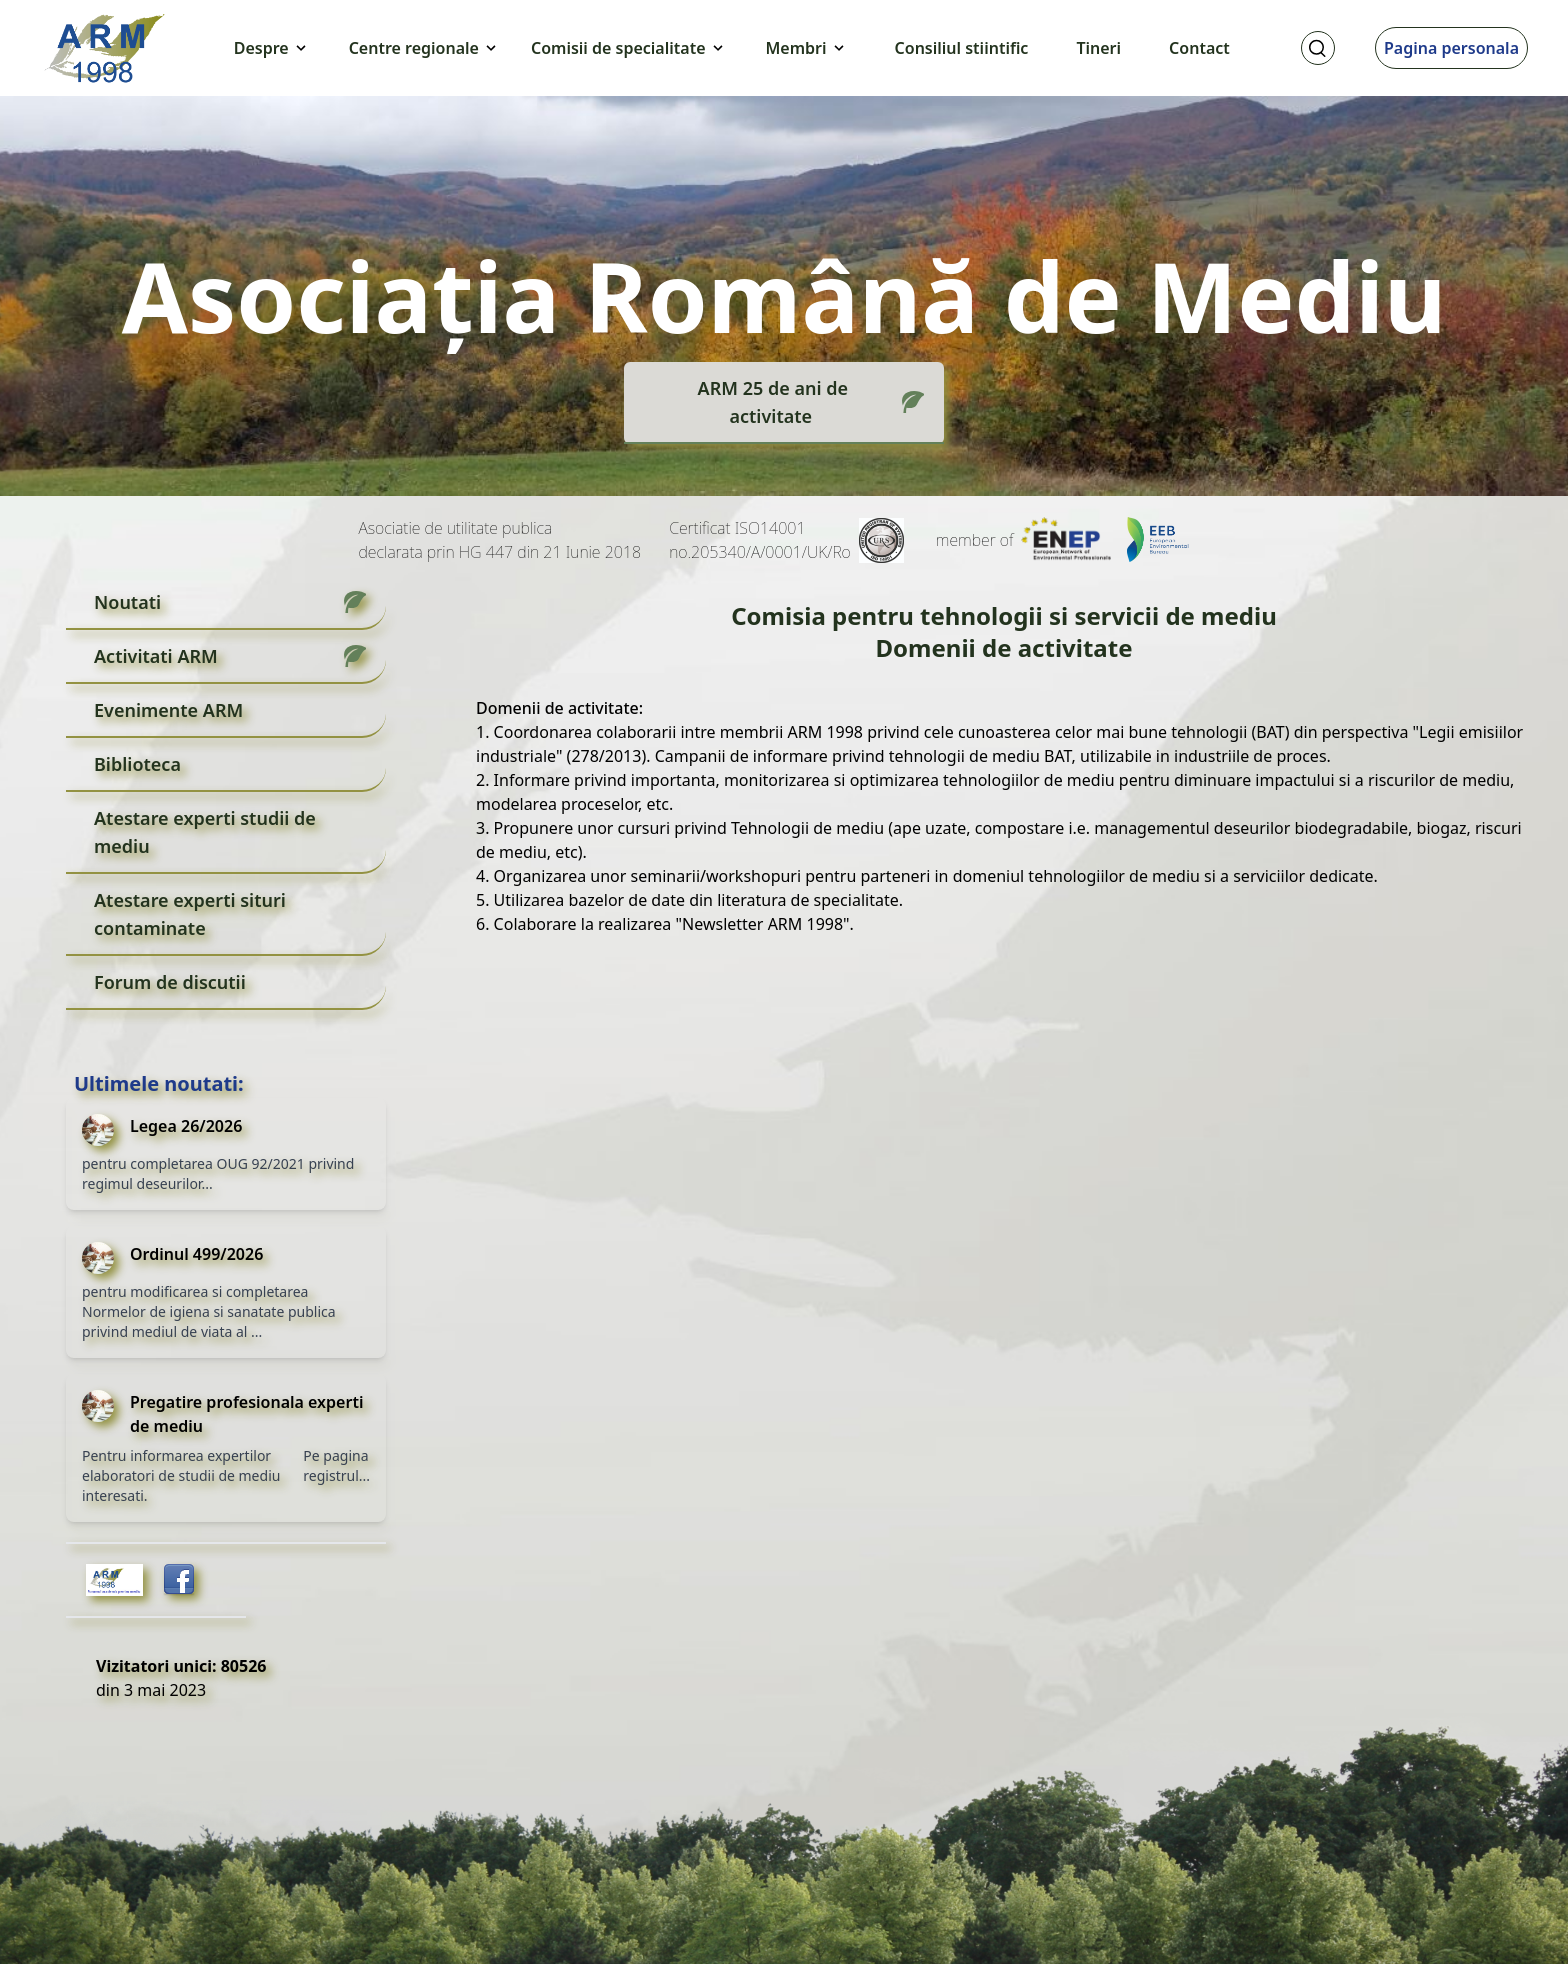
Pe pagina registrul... (336, 1465)
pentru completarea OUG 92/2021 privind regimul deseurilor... (218, 1173)
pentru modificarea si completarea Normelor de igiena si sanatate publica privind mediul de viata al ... (209, 1311)
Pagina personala (1451, 48)
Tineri (1098, 48)
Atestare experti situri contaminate (190, 914)
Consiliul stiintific (962, 48)
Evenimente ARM (168, 710)
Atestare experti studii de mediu (205, 832)
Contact (1199, 48)
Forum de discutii (170, 982)
